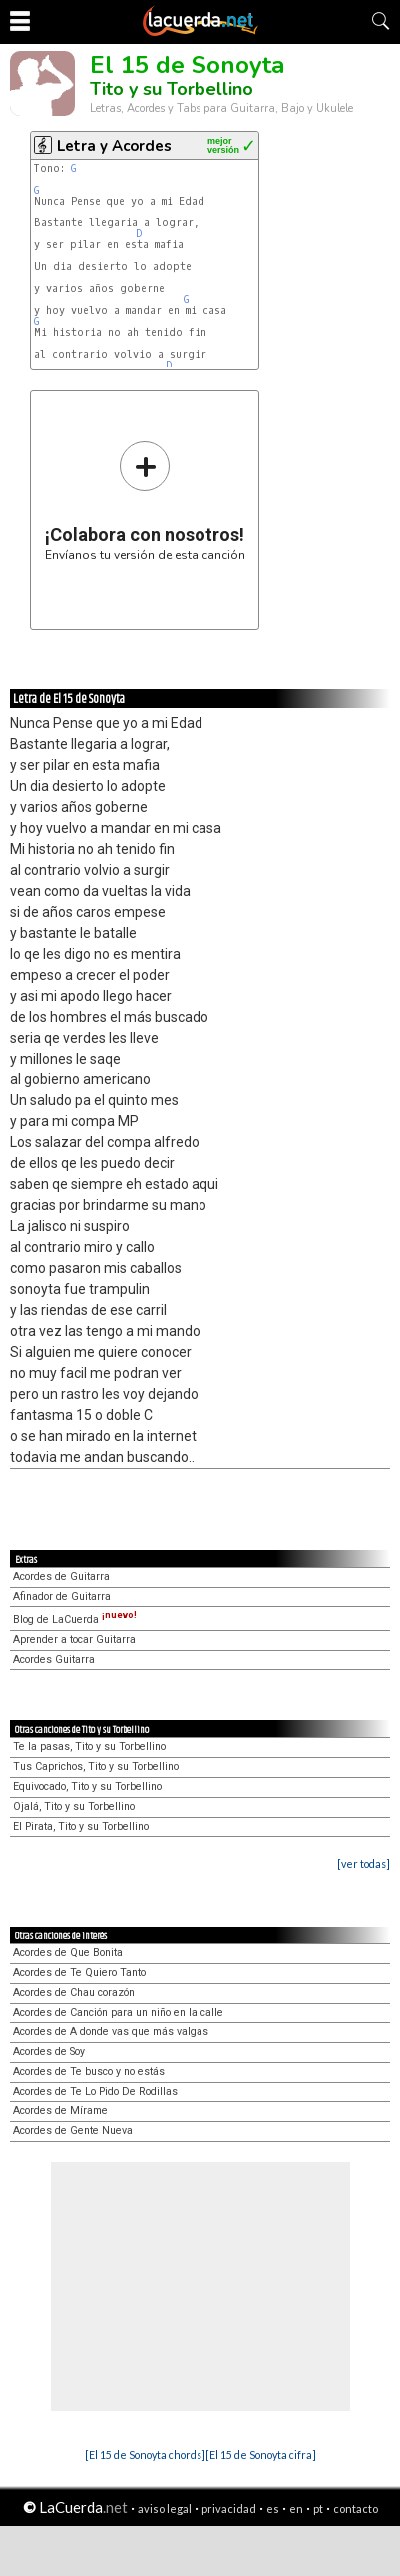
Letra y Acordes (114, 146)
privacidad (228, 2508)
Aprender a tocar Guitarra (74, 1639)
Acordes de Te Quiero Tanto (79, 1972)
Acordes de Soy (49, 2051)
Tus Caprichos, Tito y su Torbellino (96, 1766)
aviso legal (165, 2508)
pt (318, 2508)
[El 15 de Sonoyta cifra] (260, 2454)
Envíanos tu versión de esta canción (145, 500)
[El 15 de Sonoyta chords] (145, 2454)
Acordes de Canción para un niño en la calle (118, 2012)
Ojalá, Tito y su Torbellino (74, 1806)
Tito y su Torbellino (171, 89)
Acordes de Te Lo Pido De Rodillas (95, 2091)
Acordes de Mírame (60, 2110)
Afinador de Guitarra (62, 1596)
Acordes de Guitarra (61, 1576)
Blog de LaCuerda (75, 1619)
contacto (355, 2508)
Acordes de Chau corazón (74, 1992)
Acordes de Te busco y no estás (89, 2071)
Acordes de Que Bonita (68, 1952)
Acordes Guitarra (54, 1659)
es (272, 2508)
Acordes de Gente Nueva (73, 2130)
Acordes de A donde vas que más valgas (110, 2031)
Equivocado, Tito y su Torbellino (87, 1786)
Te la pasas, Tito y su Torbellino (89, 1746)
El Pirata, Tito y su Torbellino (81, 1826)
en (296, 2508)
